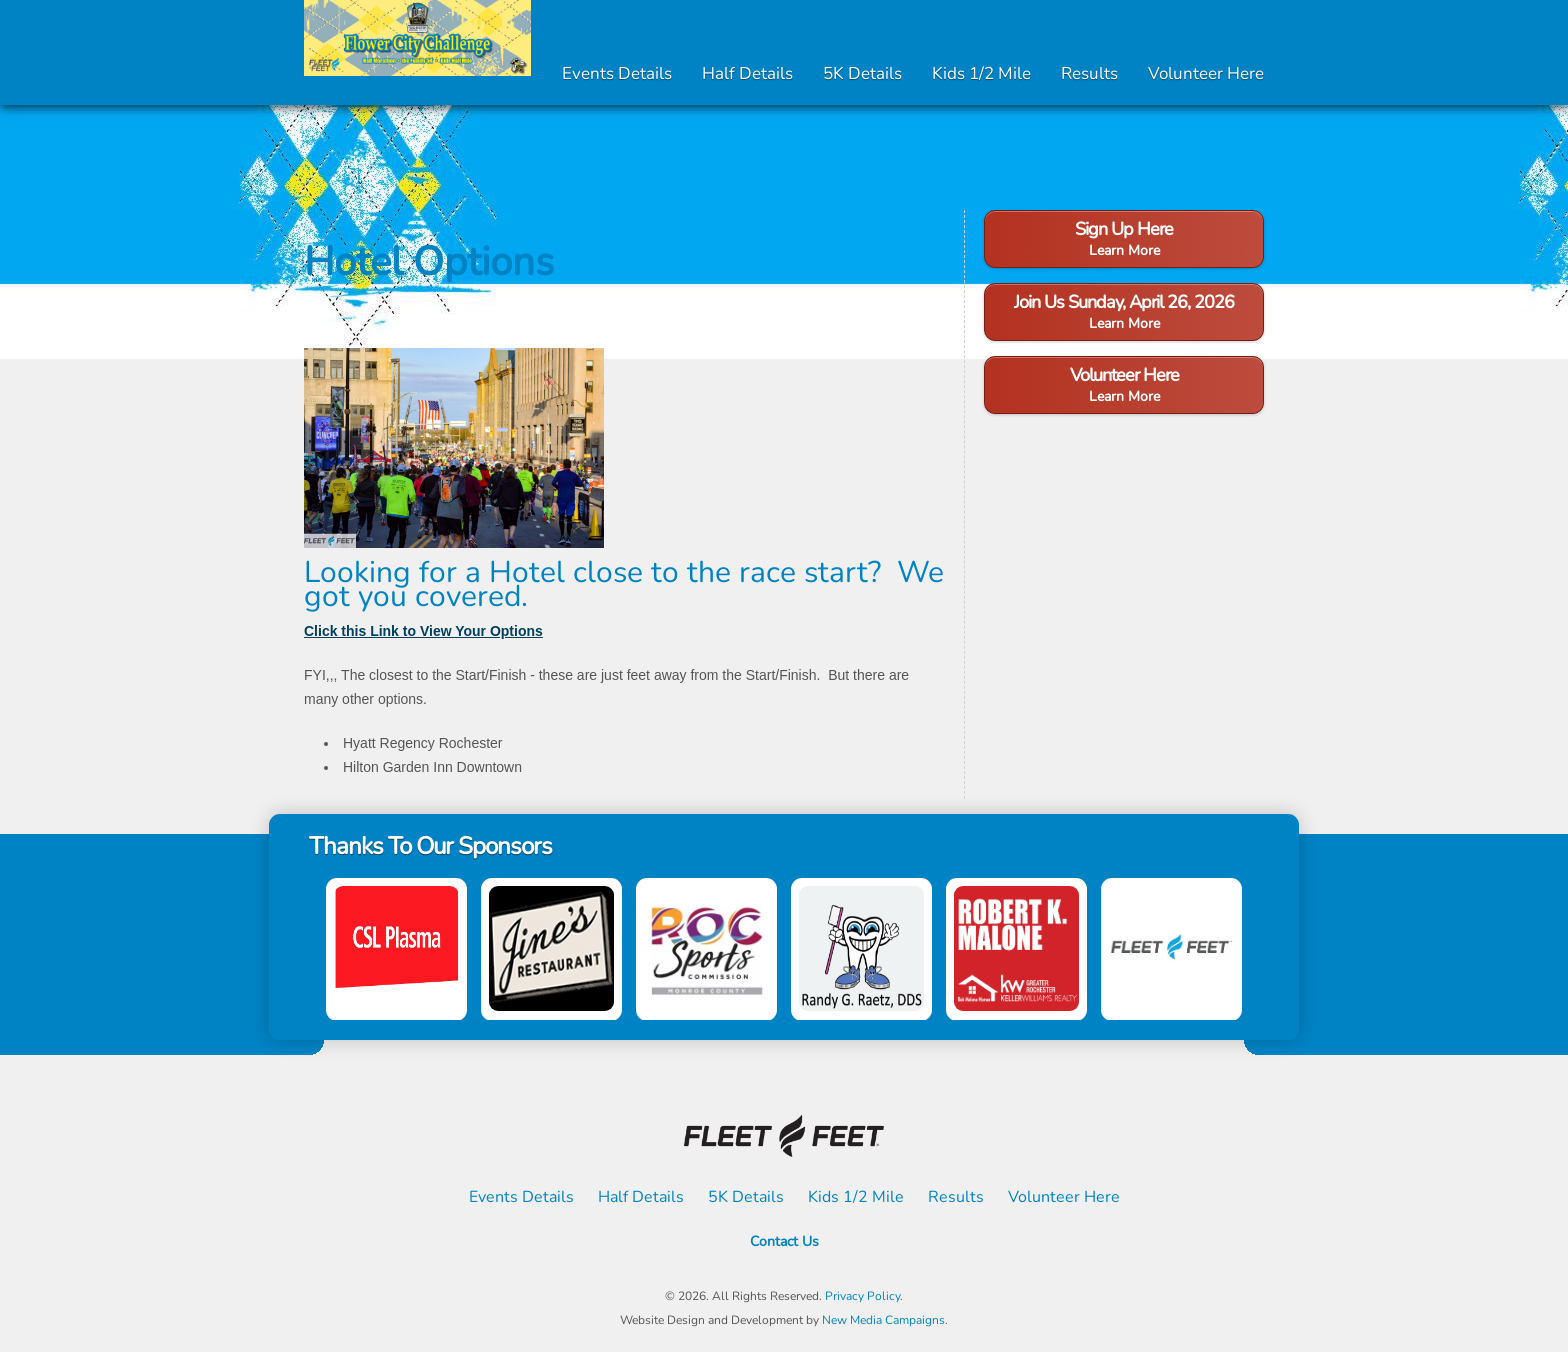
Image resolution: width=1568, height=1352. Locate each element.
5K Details (862, 73)
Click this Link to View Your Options (423, 631)
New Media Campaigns (883, 1320)
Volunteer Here (1206, 73)
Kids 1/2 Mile (981, 73)
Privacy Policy (862, 1296)
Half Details (747, 73)
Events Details (617, 73)
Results (1089, 73)
